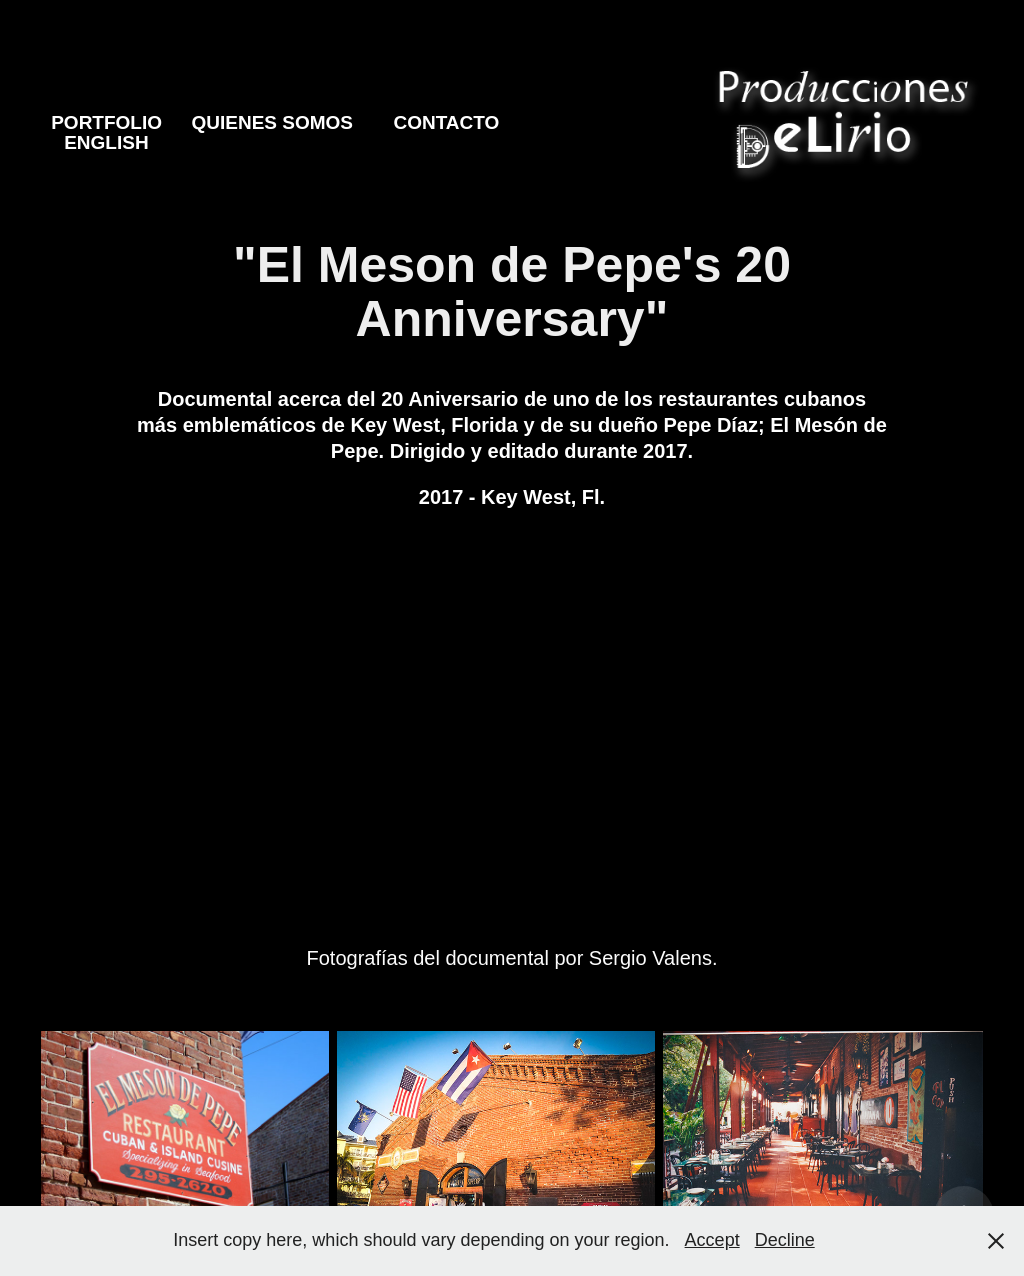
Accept (712, 1240)
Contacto (446, 122)
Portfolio (106, 122)
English (106, 142)
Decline (785, 1240)
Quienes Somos (272, 122)
